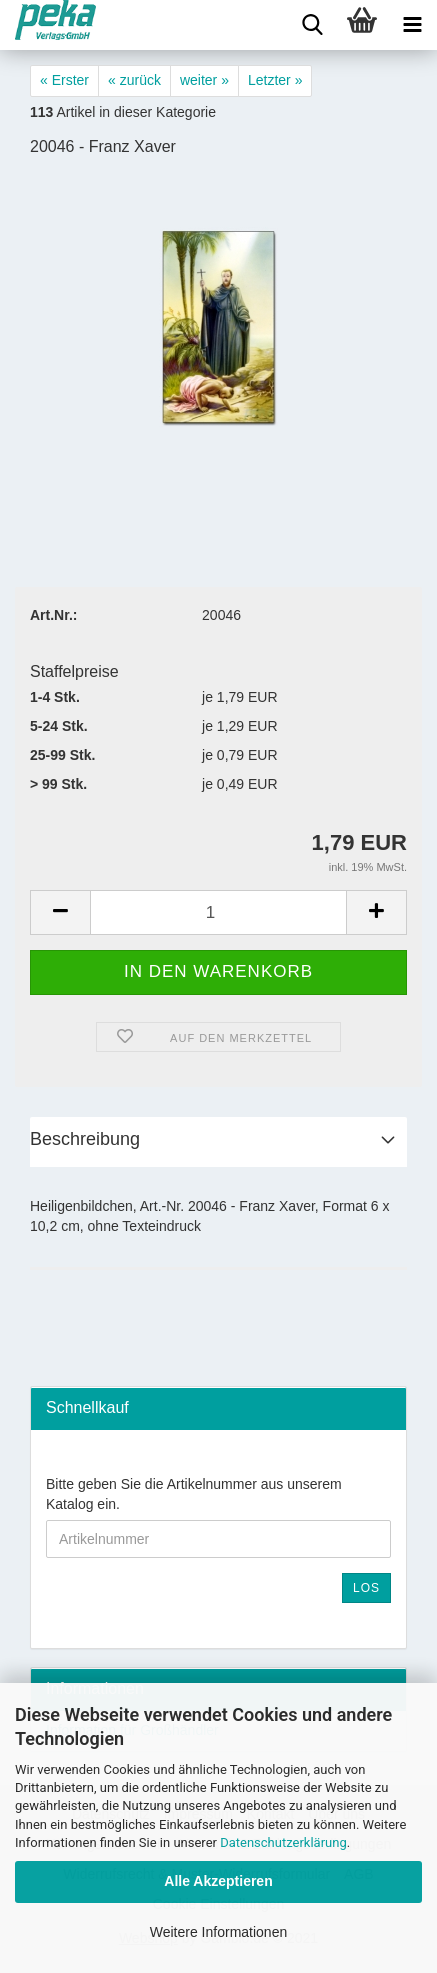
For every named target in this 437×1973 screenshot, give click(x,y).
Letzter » (275, 80)
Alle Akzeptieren (218, 1881)
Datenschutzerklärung (283, 1842)
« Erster (64, 80)
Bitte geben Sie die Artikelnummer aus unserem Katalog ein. (194, 1494)
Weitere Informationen (218, 1932)
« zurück (134, 80)
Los (366, 1588)
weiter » (204, 80)
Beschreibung (85, 1139)
